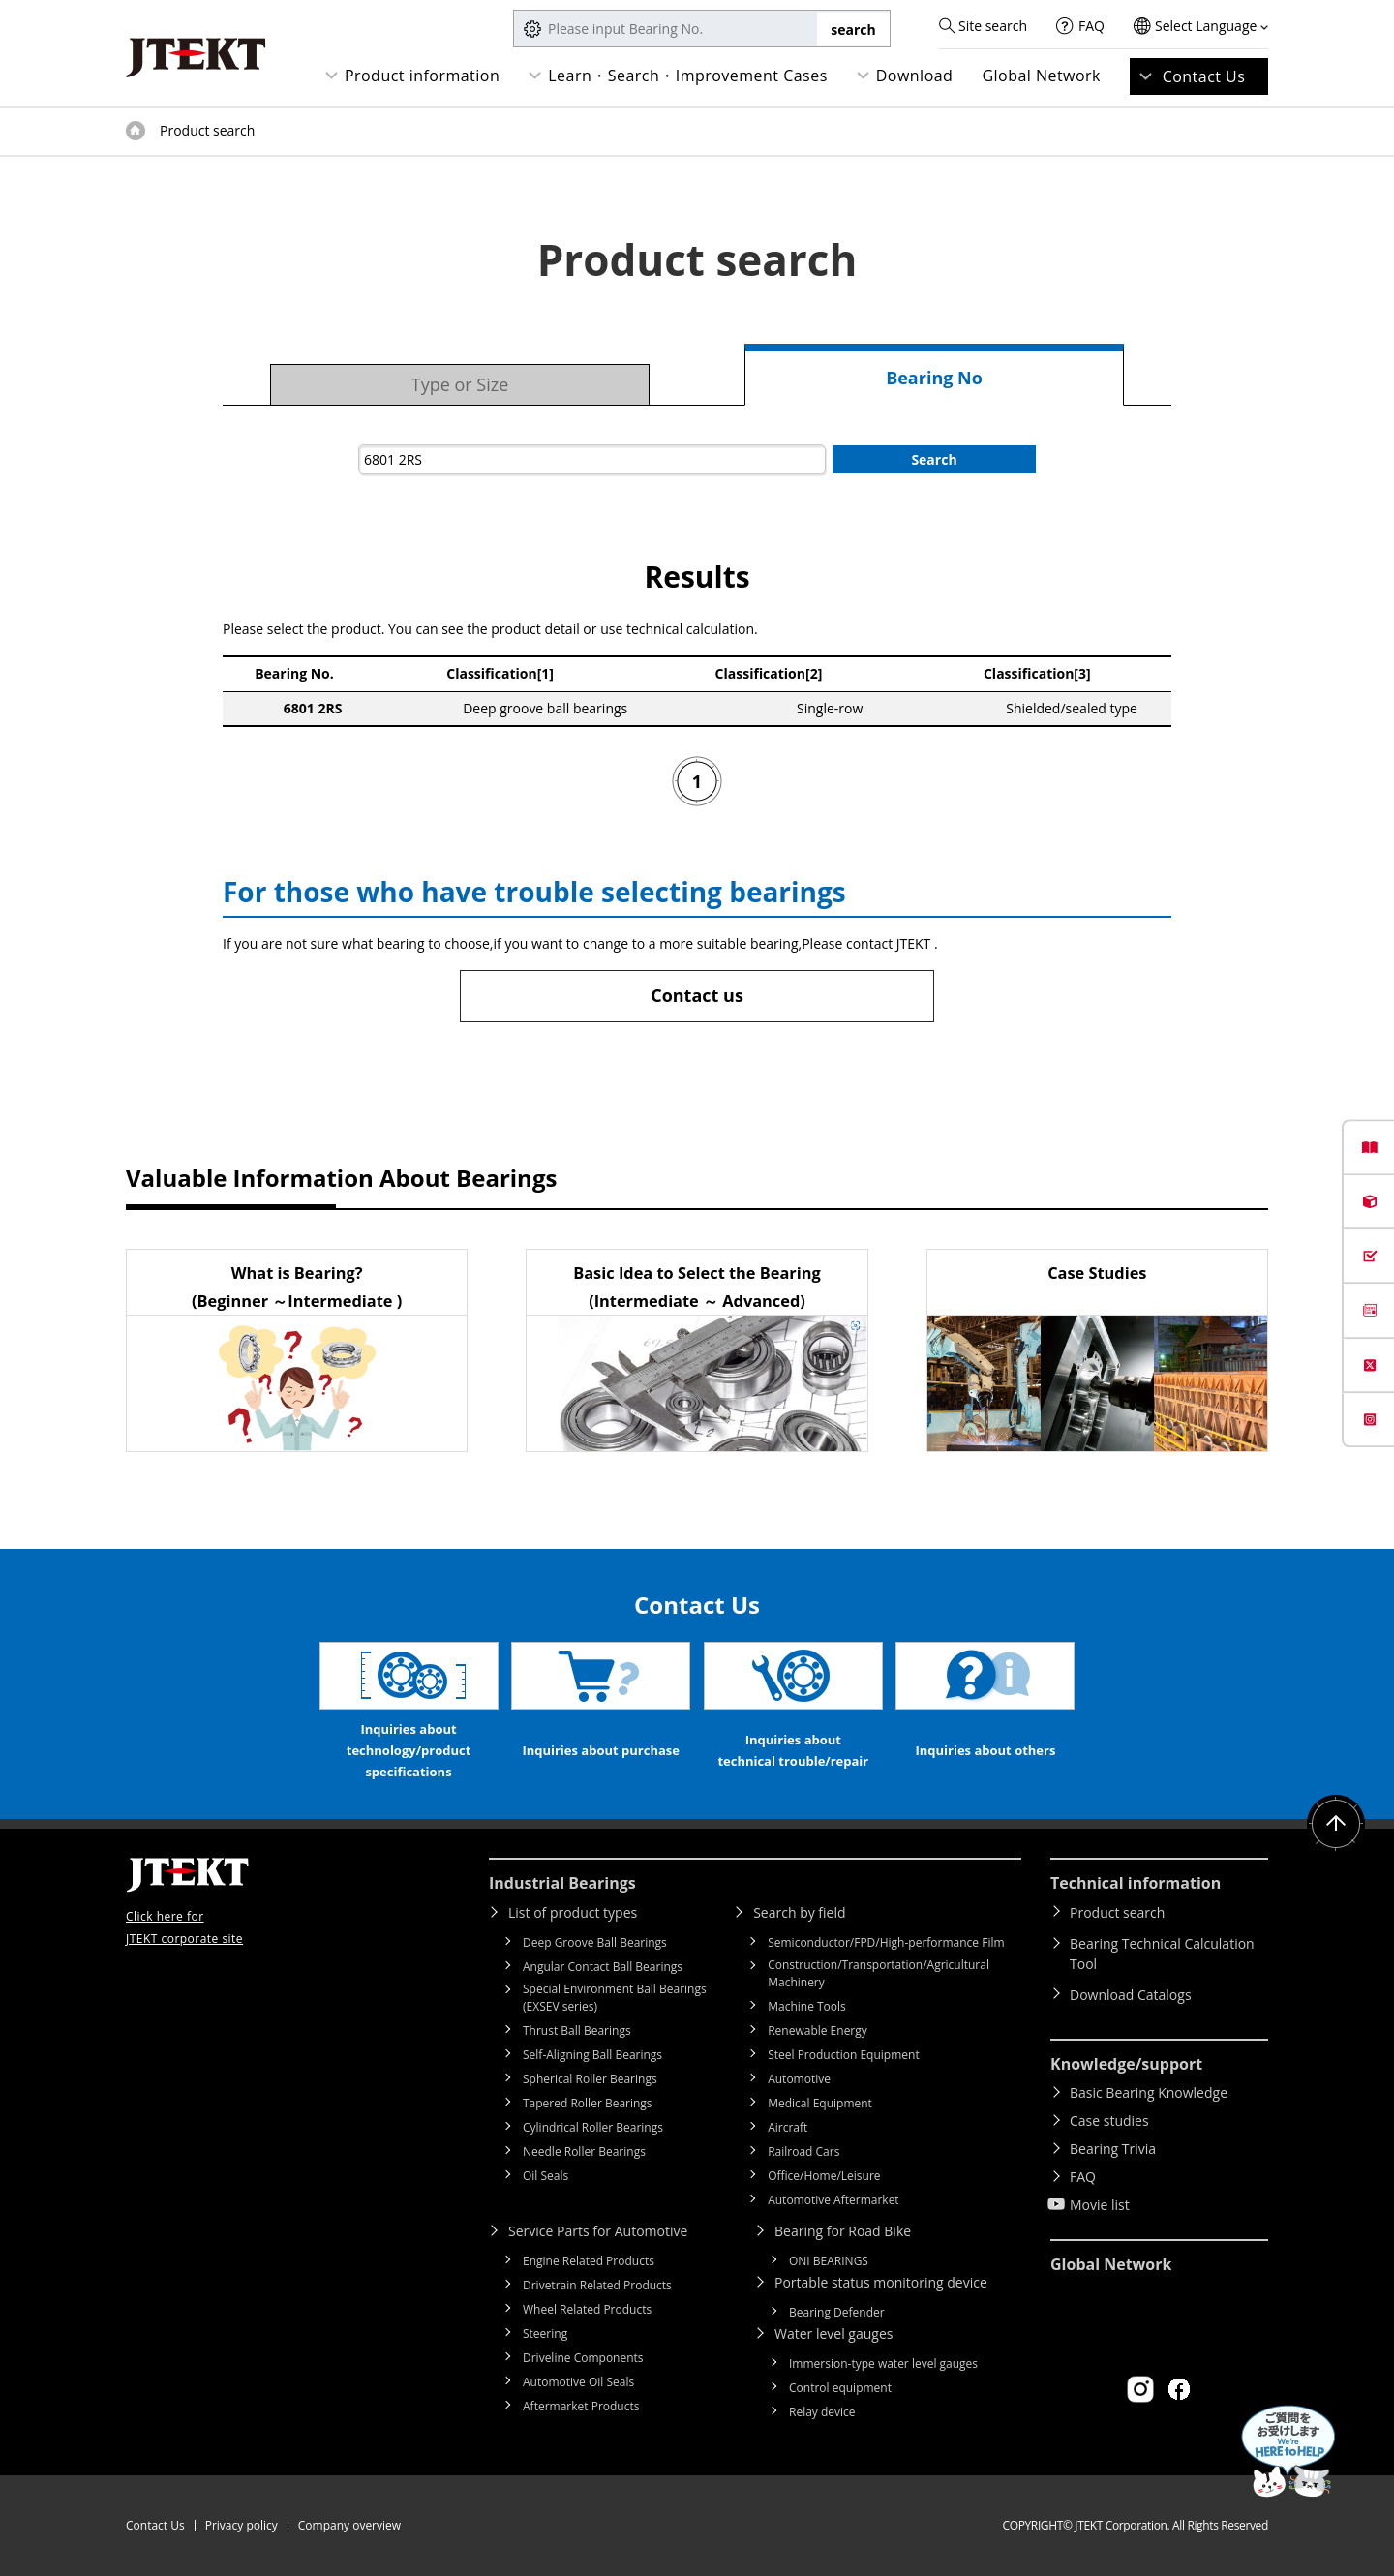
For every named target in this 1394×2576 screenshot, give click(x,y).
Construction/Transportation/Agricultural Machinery (878, 1973)
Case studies (1109, 2120)
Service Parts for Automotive (597, 2231)
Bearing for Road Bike (842, 2231)
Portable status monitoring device (880, 2282)
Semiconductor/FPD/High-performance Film (886, 1942)
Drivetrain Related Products (597, 2285)
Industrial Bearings (562, 1883)
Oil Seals (545, 2175)
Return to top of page (1336, 1824)
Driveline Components (583, 2357)
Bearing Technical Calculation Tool (1162, 1953)
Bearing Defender (837, 2312)
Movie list (1100, 2205)
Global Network (1041, 75)
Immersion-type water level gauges (883, 2363)
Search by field (799, 1912)
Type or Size (460, 384)
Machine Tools (807, 2006)
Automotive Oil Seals (578, 2382)
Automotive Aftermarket (833, 2200)
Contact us (697, 995)
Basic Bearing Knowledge (1148, 2092)
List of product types (572, 1912)
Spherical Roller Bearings (590, 2079)
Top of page (135, 130)
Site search (992, 25)
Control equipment (840, 2387)
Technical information (1135, 1883)
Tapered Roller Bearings (587, 2103)
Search (933, 459)
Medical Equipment (820, 2103)
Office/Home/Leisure (824, 2175)
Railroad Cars (803, 2151)
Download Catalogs (1131, 1994)
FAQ (1091, 25)
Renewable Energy (817, 2030)
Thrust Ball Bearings (577, 2030)
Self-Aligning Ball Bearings (592, 2054)
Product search (1117, 1912)
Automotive (799, 2079)
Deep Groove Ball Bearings (595, 1942)
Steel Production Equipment (844, 2054)
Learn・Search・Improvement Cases (688, 75)
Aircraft (787, 2127)
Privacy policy (241, 2525)
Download (915, 75)
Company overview (349, 2525)
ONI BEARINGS (828, 2261)
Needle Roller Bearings (584, 2151)
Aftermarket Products (581, 2406)
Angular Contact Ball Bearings (602, 1966)
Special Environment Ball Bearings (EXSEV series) (615, 1998)
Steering (545, 2333)
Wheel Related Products (587, 2309)
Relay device (822, 2412)
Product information (422, 75)
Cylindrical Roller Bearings (593, 2127)
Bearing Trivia (1113, 2148)
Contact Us (1204, 76)
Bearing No (934, 377)
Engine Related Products (588, 2261)
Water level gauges (833, 2333)
